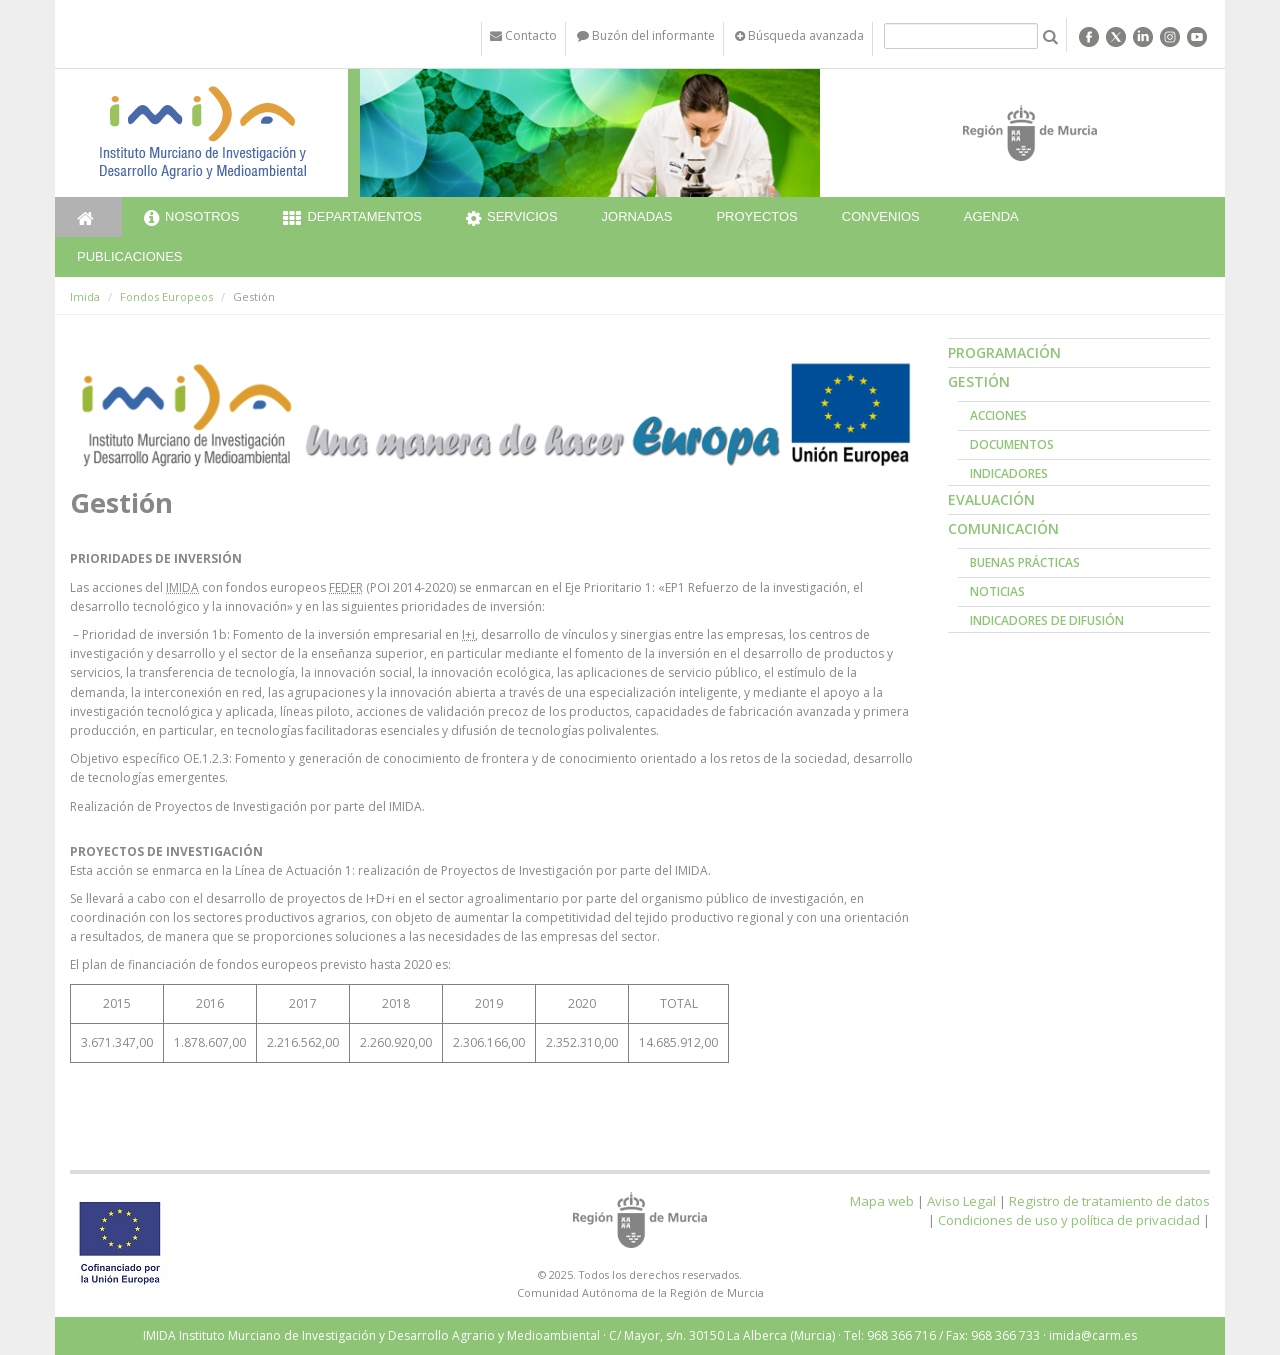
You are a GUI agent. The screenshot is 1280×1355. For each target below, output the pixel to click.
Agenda (991, 216)
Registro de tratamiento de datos (1109, 1201)
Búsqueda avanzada (799, 35)
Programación (1004, 352)
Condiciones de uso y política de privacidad (1069, 1220)
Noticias (997, 591)
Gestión (979, 381)
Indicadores (1009, 473)
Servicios (512, 219)
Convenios (881, 216)
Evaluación (991, 499)
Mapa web (882, 1201)
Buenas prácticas (1025, 562)
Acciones (998, 415)
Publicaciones (129, 256)
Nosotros (191, 219)
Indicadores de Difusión (1047, 620)
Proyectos (756, 216)
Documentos (1012, 444)
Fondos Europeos (166, 296)
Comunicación (1003, 528)
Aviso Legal (961, 1201)
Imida (85, 296)
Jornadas (637, 216)
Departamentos (352, 219)
